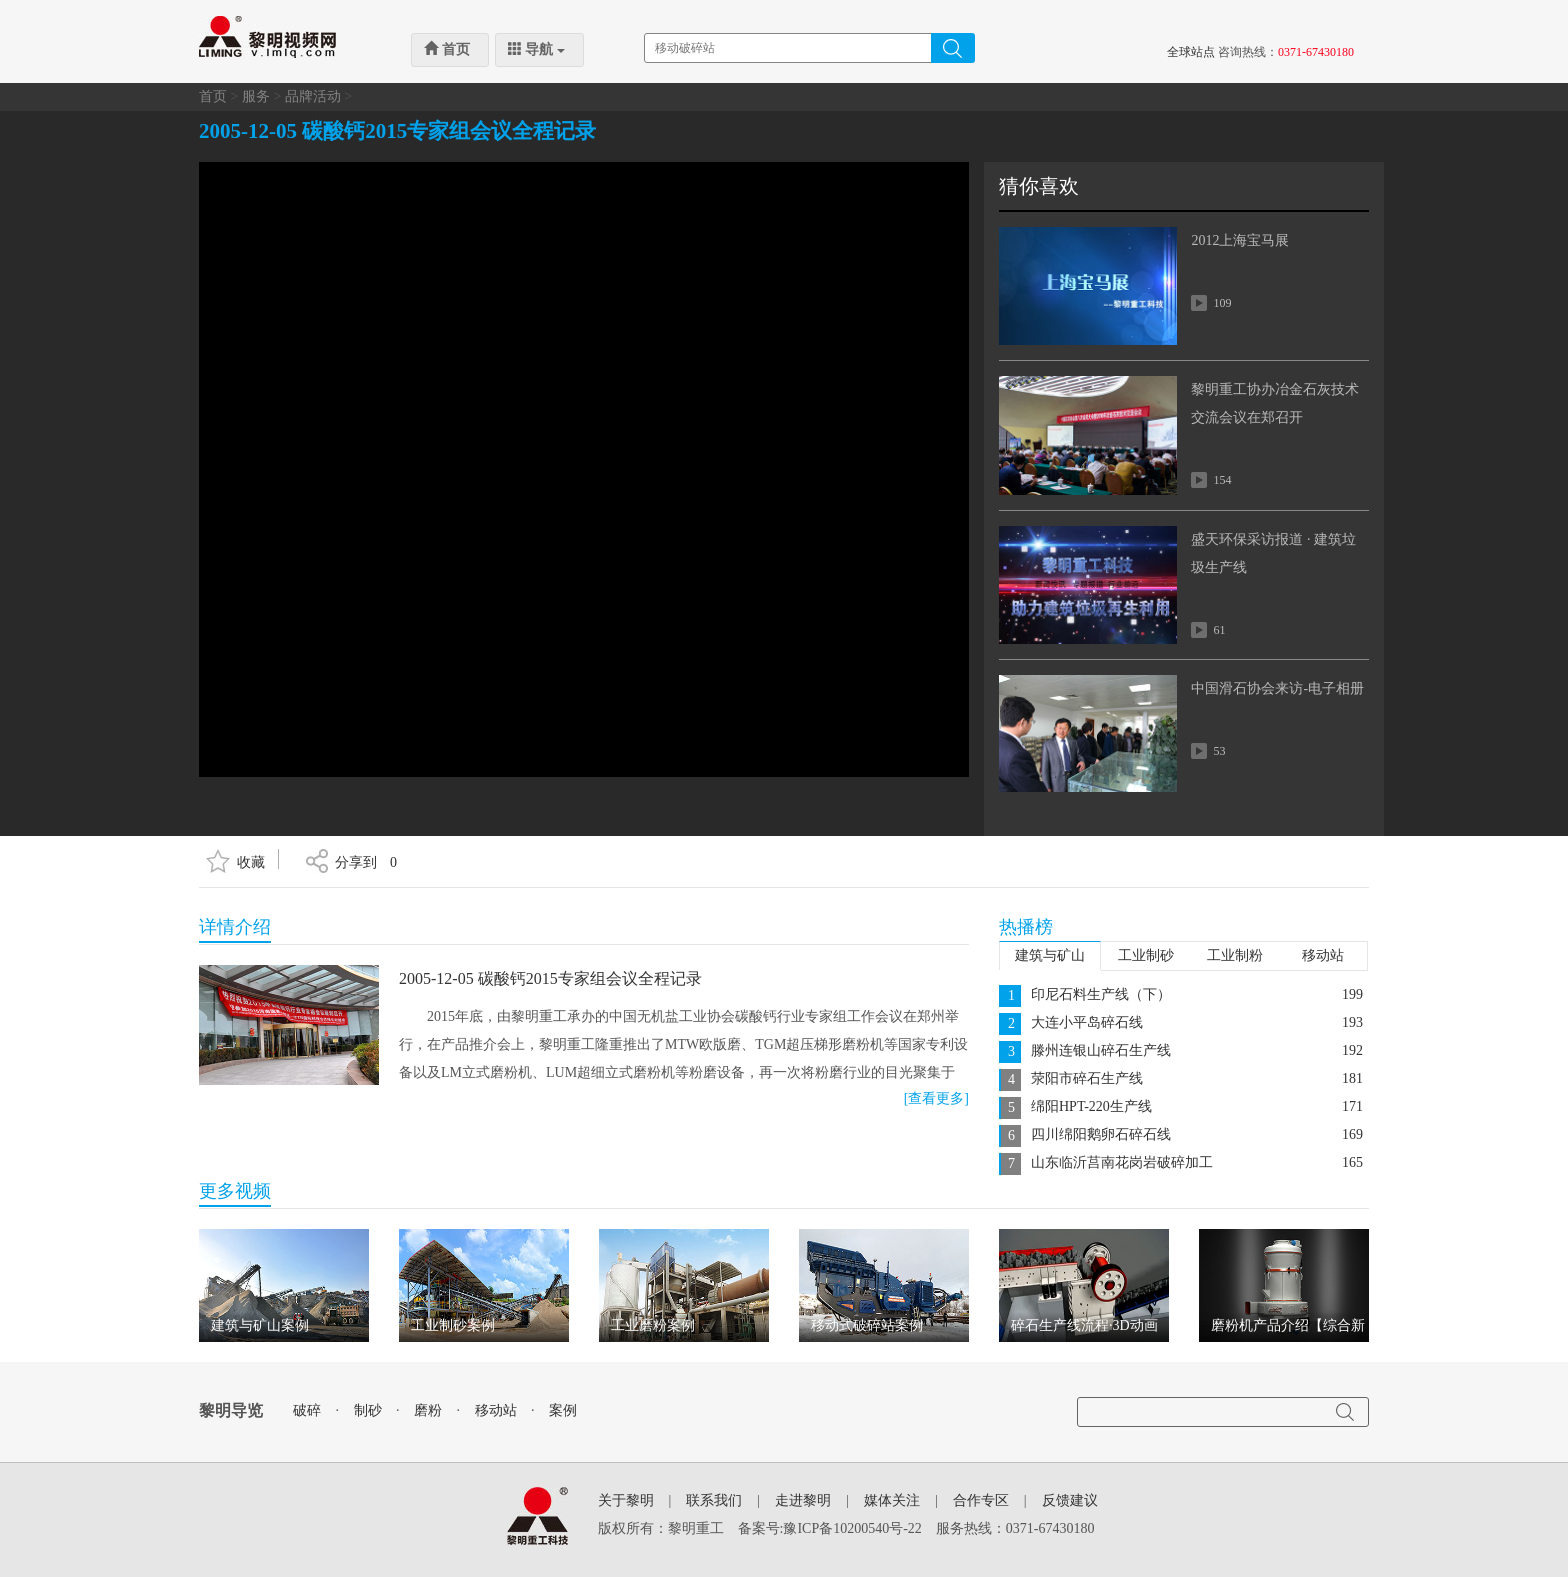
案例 (563, 1410)
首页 (447, 49)
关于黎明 (626, 1500)
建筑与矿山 (1050, 955)
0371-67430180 (1316, 52)
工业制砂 (1146, 955)
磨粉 (428, 1410)
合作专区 (981, 1500)
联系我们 (714, 1500)
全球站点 (1191, 52)
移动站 (1323, 955)
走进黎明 (803, 1500)
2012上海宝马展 (1240, 240)
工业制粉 (1235, 955)
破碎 (307, 1410)
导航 (536, 49)
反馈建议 (1070, 1500)
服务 (256, 96)
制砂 (368, 1410)
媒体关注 (892, 1500)
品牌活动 (313, 96)
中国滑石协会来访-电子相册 (1277, 688)
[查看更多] (936, 1098)
